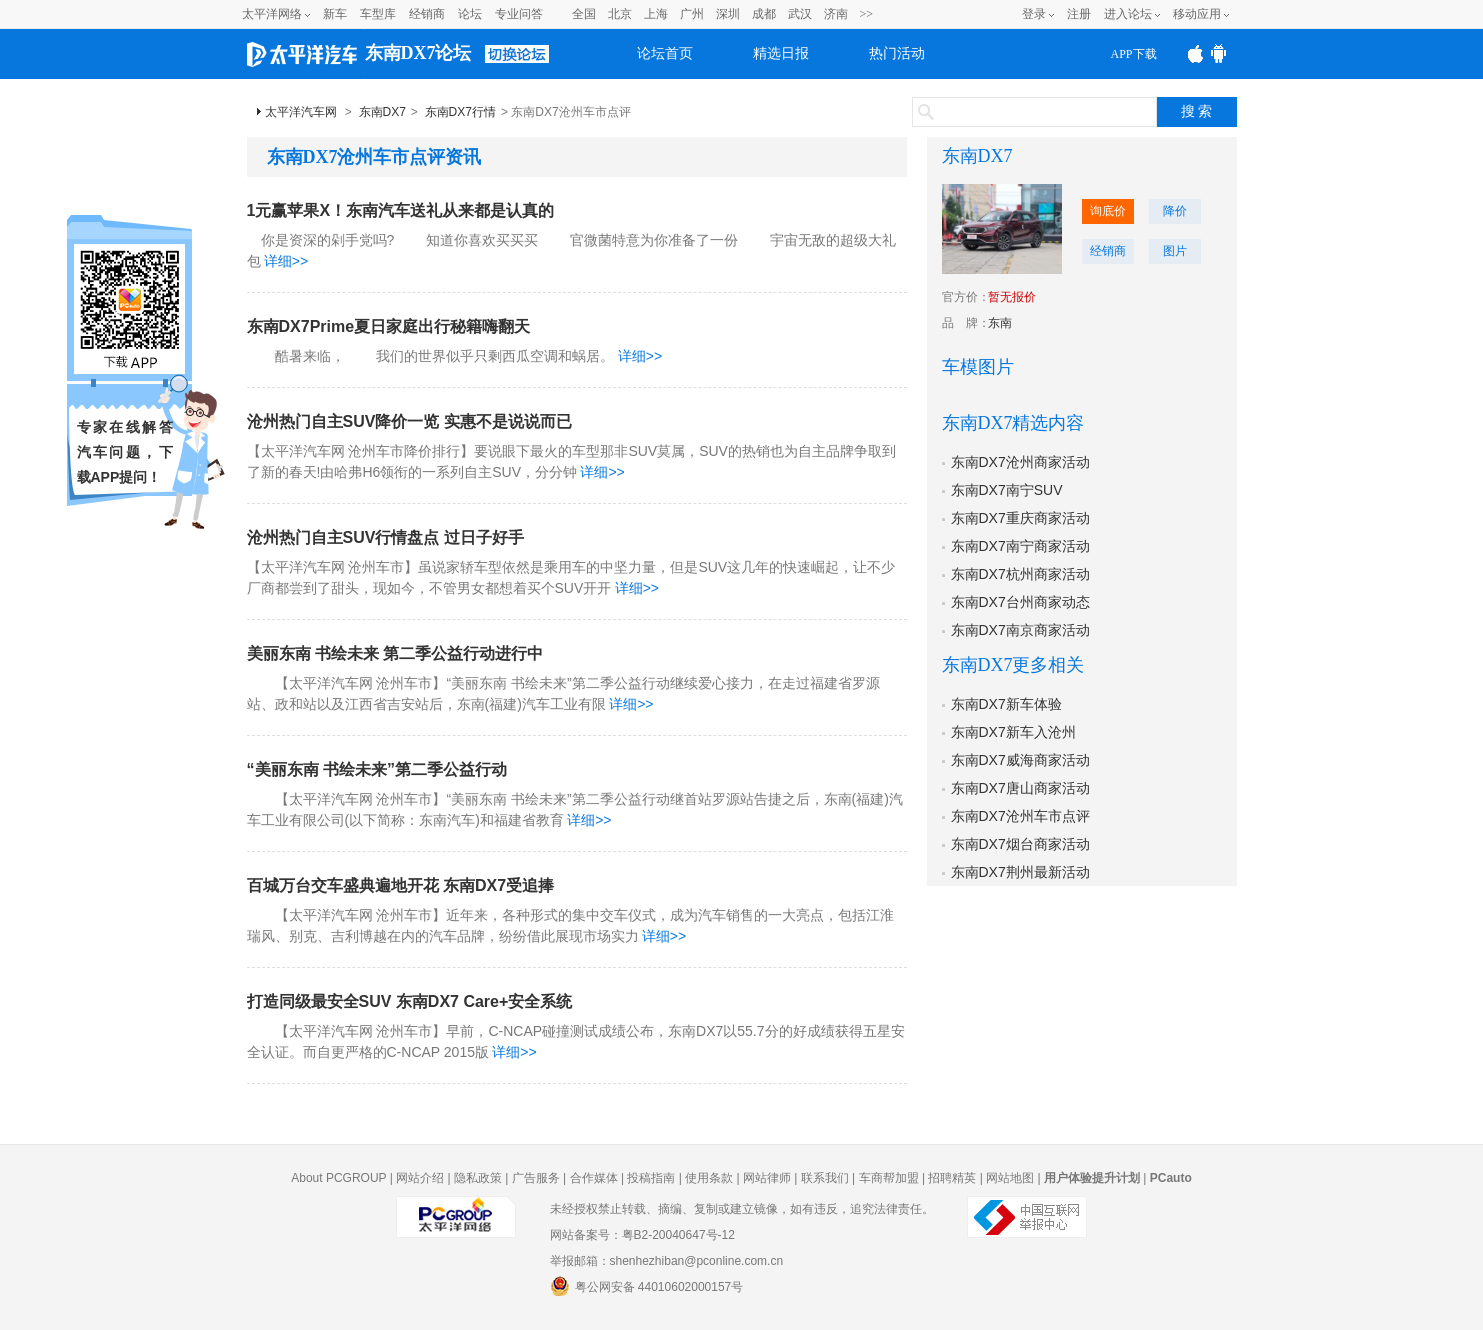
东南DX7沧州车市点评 (1020, 816)
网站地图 (1010, 1178)
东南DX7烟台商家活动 (1020, 844)
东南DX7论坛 (418, 53)
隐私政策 (478, 1178)
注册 (1079, 14)
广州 (692, 14)
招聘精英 (952, 1178)
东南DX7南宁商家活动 (1020, 546)
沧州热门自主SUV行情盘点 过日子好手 (385, 537)
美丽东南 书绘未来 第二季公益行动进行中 (395, 653)
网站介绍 (420, 1178)
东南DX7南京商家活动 (1020, 630)
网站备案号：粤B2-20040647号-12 (642, 1235)
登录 (1034, 14)
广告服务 (536, 1178)
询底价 (1108, 211)
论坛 (470, 14)
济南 (836, 14)
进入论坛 (1128, 14)
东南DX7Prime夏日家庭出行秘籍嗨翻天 (389, 326)
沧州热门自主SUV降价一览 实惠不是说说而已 (409, 421)
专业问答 (519, 14)
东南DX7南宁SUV (1007, 490)
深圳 (728, 14)
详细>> (286, 261)
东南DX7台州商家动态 (1020, 602)
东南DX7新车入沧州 (1013, 732)
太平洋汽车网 (301, 112)
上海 (656, 14)
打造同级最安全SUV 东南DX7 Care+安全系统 (410, 1001)
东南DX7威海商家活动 (1020, 760)
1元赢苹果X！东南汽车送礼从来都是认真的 (401, 210)
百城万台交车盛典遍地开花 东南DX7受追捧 (401, 885)
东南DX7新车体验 (1006, 704)
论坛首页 (665, 53)
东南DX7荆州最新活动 (1020, 872)
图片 (1175, 251)
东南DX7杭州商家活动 (1020, 574)
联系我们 (825, 1178)
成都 (764, 14)
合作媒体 (594, 1178)
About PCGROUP (338, 1178)
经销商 (427, 14)
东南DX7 (382, 112)
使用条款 (709, 1178)
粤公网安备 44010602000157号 (647, 1286)
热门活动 (897, 53)
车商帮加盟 (889, 1178)
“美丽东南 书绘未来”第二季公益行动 (377, 769)
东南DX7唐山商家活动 (1020, 788)
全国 (584, 14)
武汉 (800, 14)
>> (867, 14)
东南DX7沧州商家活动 (1020, 462)
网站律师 (767, 1178)
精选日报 (781, 53)
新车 (335, 14)
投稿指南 (651, 1178)
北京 (620, 14)
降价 (1175, 211)
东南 (1000, 323)
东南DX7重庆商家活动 (1020, 518)
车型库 (378, 14)
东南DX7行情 (460, 112)
